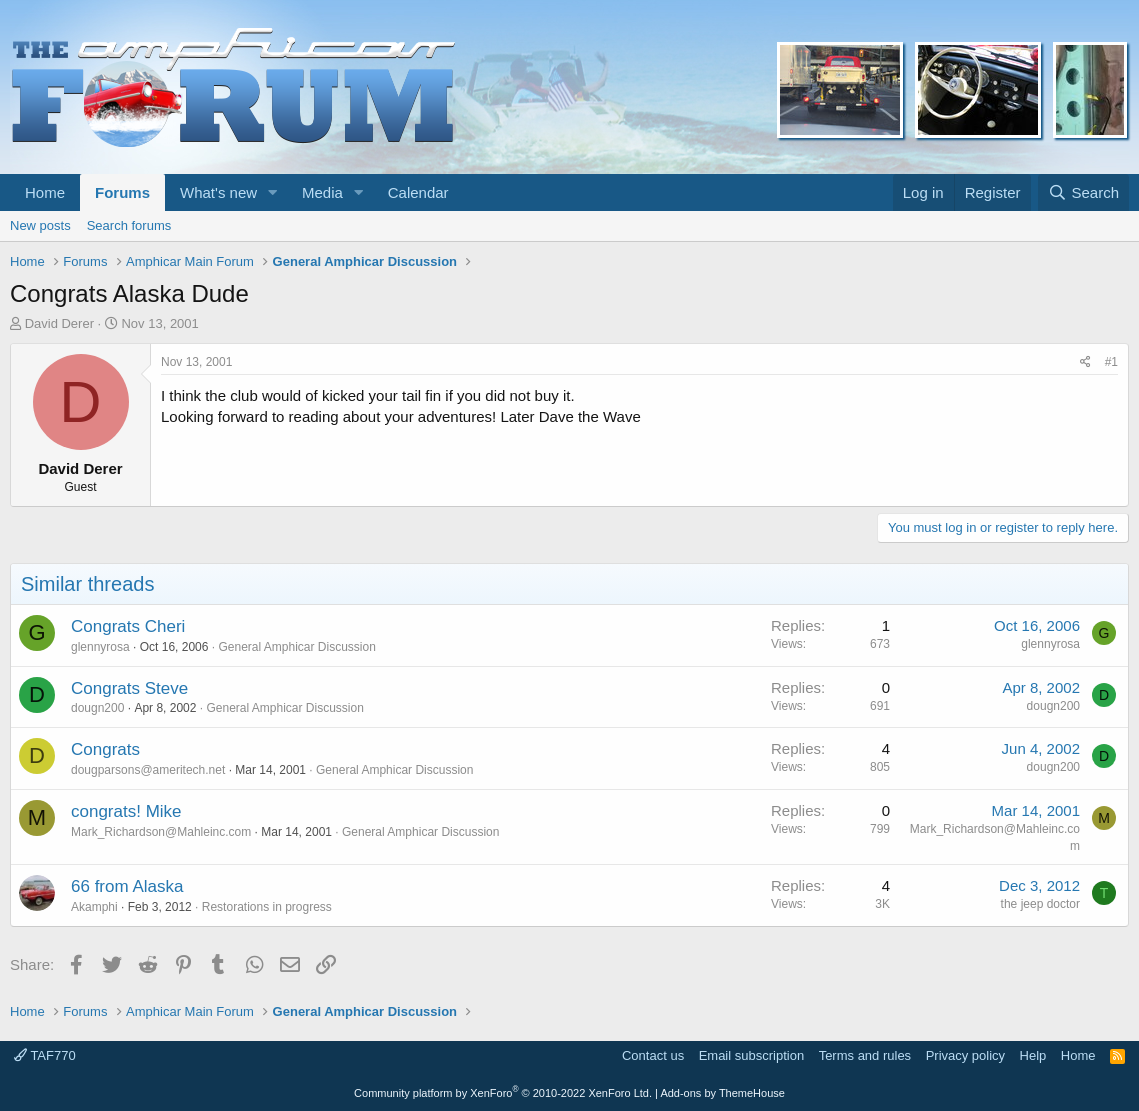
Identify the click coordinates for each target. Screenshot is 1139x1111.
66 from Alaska (127, 886)
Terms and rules (865, 1055)
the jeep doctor (1040, 904)
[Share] (1085, 362)
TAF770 (45, 1055)
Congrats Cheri (128, 626)
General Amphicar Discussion (296, 647)
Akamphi (94, 907)
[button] (273, 192)
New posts (40, 225)
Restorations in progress (267, 907)
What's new (218, 192)
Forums (122, 192)
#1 (1111, 362)
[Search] (1083, 192)
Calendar (418, 192)
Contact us (653, 1055)
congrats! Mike (126, 811)
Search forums (129, 225)
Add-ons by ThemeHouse (722, 1093)
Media (322, 192)
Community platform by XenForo (503, 1093)
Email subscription (752, 1055)
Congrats (105, 749)
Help (1033, 1055)
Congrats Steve (129, 688)
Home (45, 192)
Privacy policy (965, 1055)
